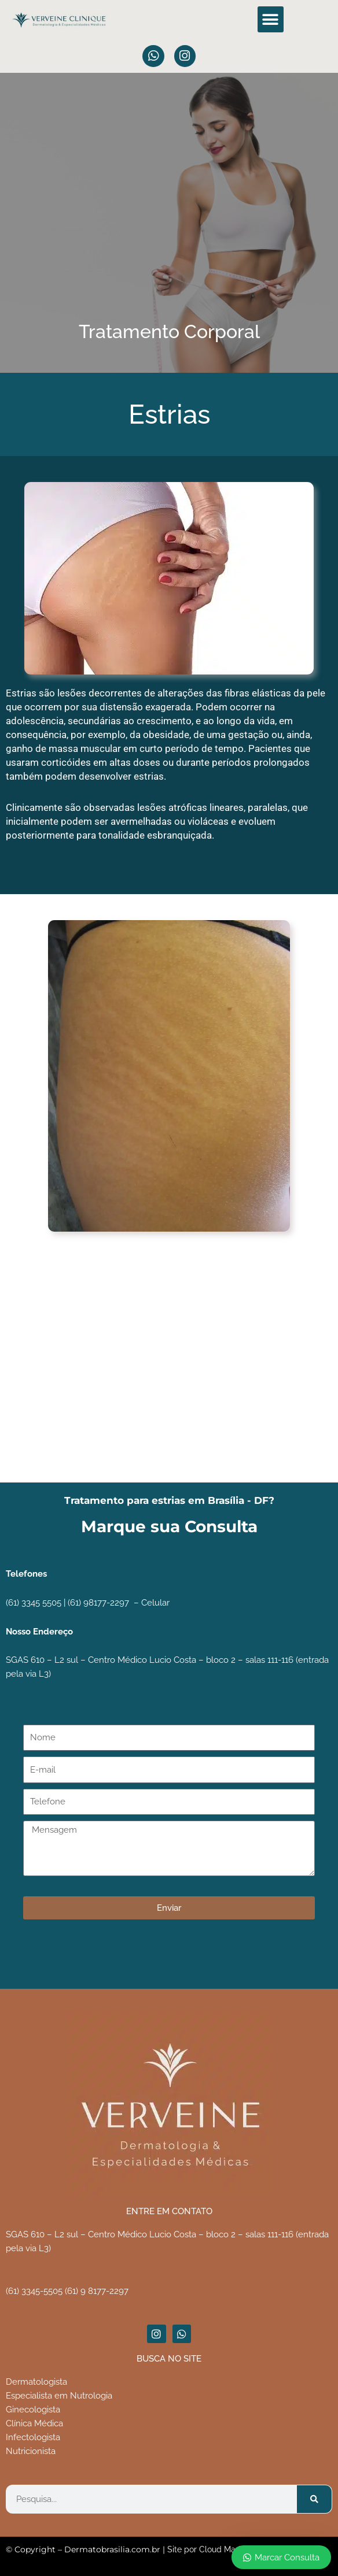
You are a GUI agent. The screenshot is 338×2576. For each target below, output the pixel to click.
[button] (271, 19)
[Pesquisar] (314, 2499)
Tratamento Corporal (169, 331)
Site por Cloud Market (208, 2549)
